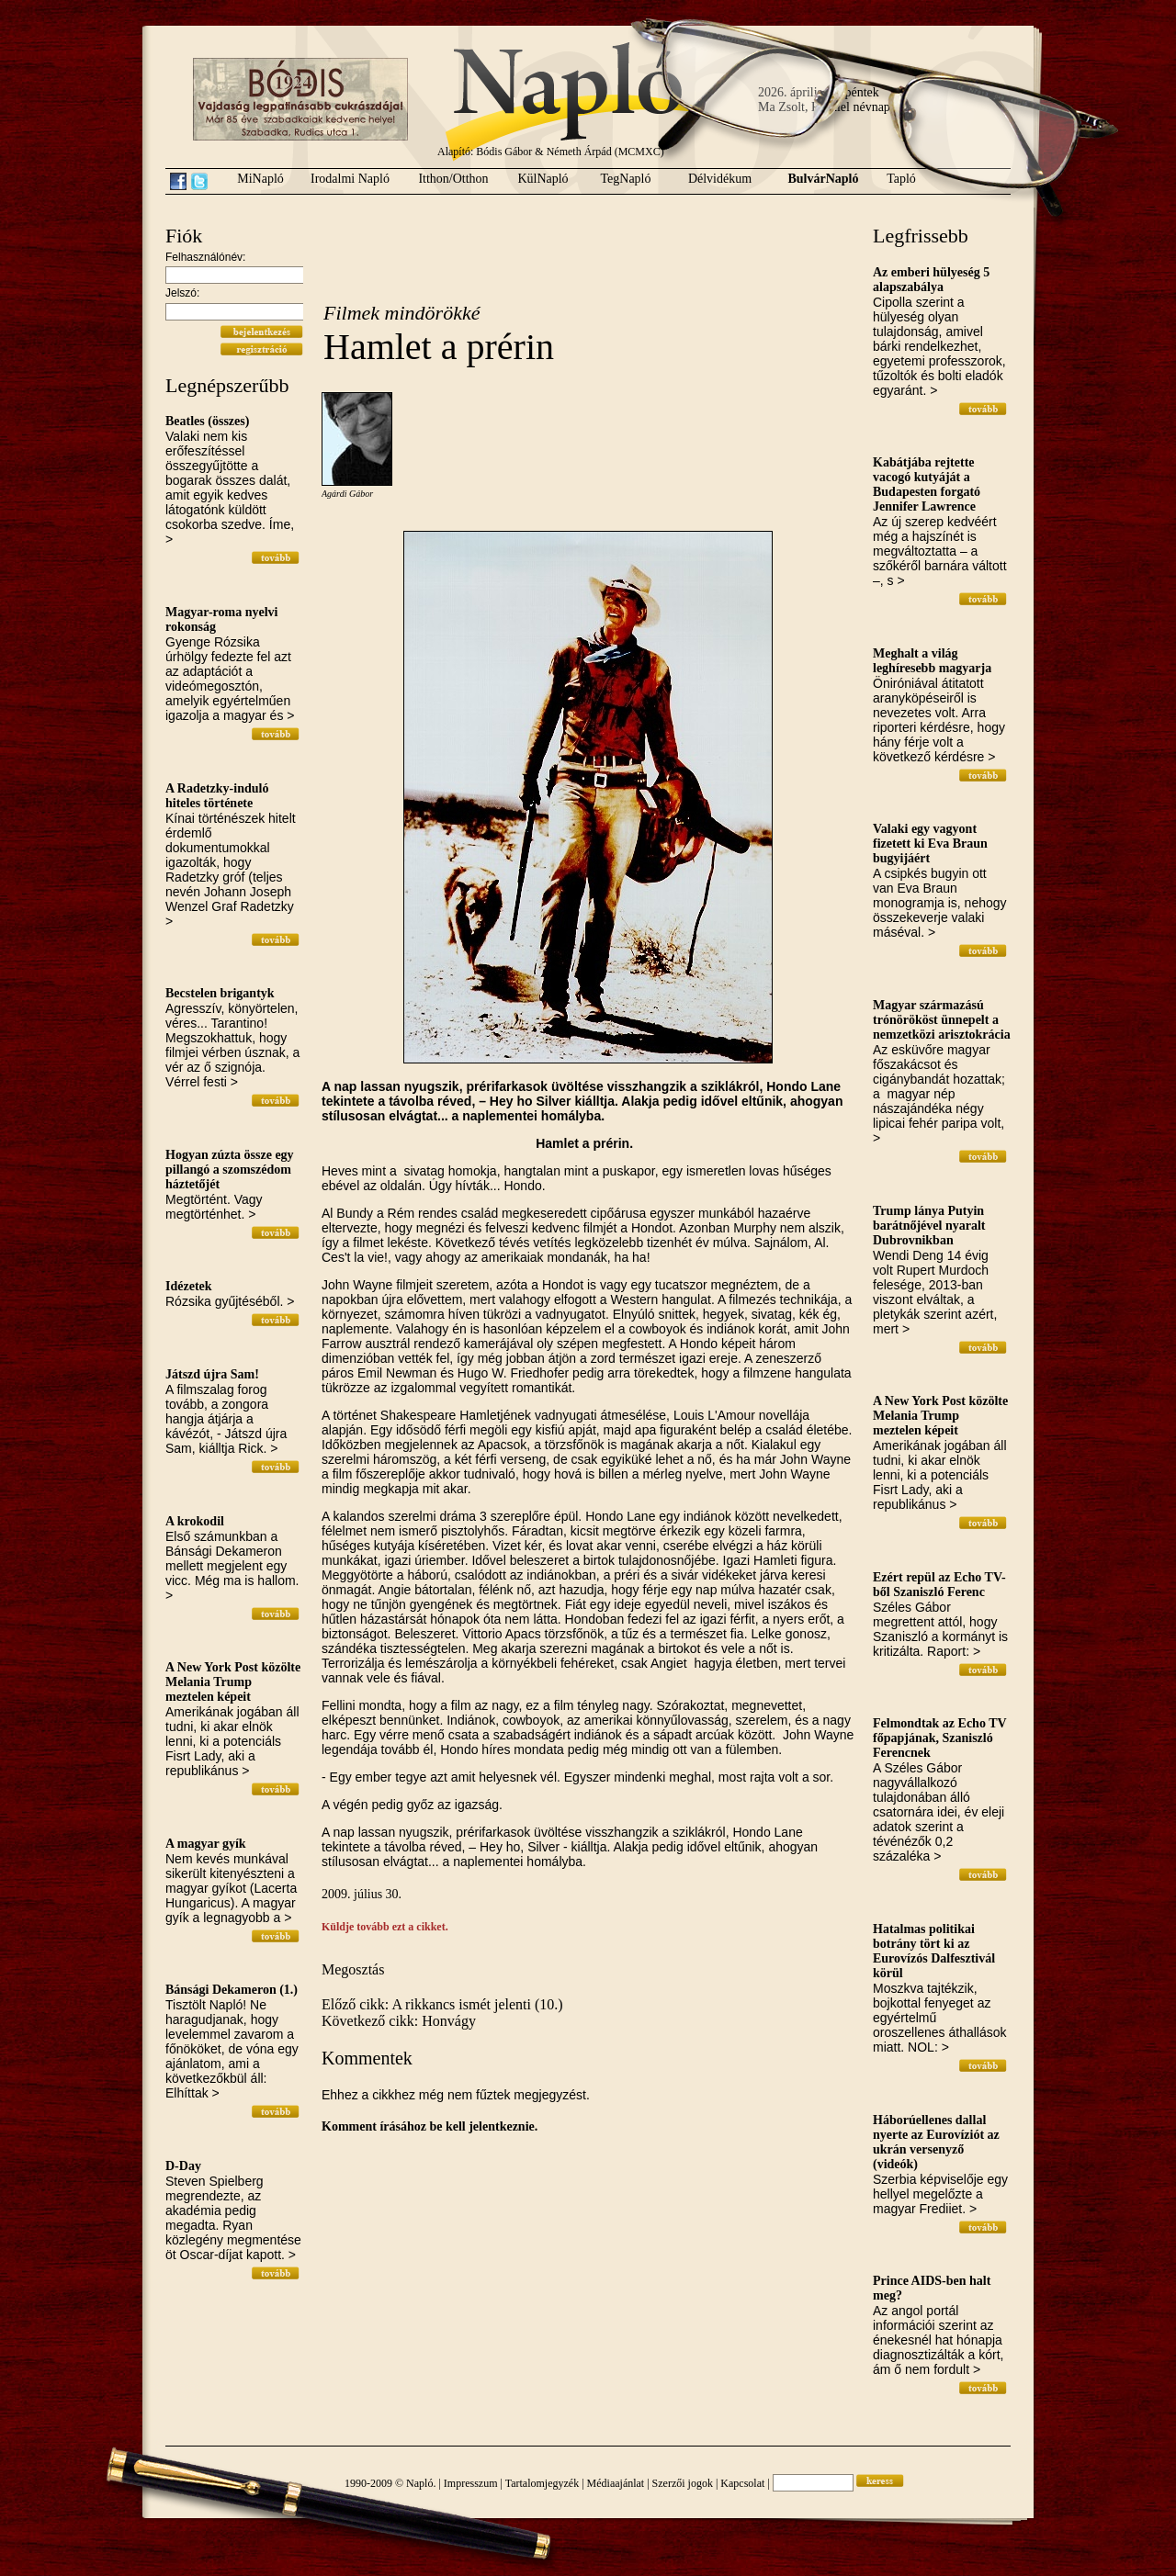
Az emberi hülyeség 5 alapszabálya (931, 279)
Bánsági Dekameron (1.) (231, 1990)
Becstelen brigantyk (220, 993)
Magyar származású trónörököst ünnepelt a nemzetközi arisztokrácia (942, 1019)
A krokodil (194, 1521)
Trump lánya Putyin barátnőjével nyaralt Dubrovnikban (929, 1225)
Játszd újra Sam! (212, 1374)
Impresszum (471, 2483)
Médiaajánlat (616, 2483)
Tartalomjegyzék (542, 2483)
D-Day (183, 2166)
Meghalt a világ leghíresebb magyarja (932, 661)
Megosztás (353, 1969)
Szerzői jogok (682, 2483)
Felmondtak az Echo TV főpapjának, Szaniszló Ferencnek (939, 1738)
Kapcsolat (742, 2483)
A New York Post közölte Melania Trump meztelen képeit (232, 1682)
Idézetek (188, 1286)
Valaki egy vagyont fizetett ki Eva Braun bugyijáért (930, 843)
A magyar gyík (205, 1843)
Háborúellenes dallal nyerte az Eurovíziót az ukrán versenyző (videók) (936, 2142)
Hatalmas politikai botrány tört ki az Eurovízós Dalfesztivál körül (934, 1951)
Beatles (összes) (207, 421)
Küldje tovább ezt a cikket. (385, 1926)
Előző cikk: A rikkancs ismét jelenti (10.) (442, 2004)
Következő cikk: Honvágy (399, 2021)
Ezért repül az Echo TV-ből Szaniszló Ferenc (939, 1584)
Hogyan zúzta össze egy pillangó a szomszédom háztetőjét (229, 1169)
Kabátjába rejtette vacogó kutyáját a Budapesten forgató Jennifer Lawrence (926, 484)
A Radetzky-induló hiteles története (216, 796)
